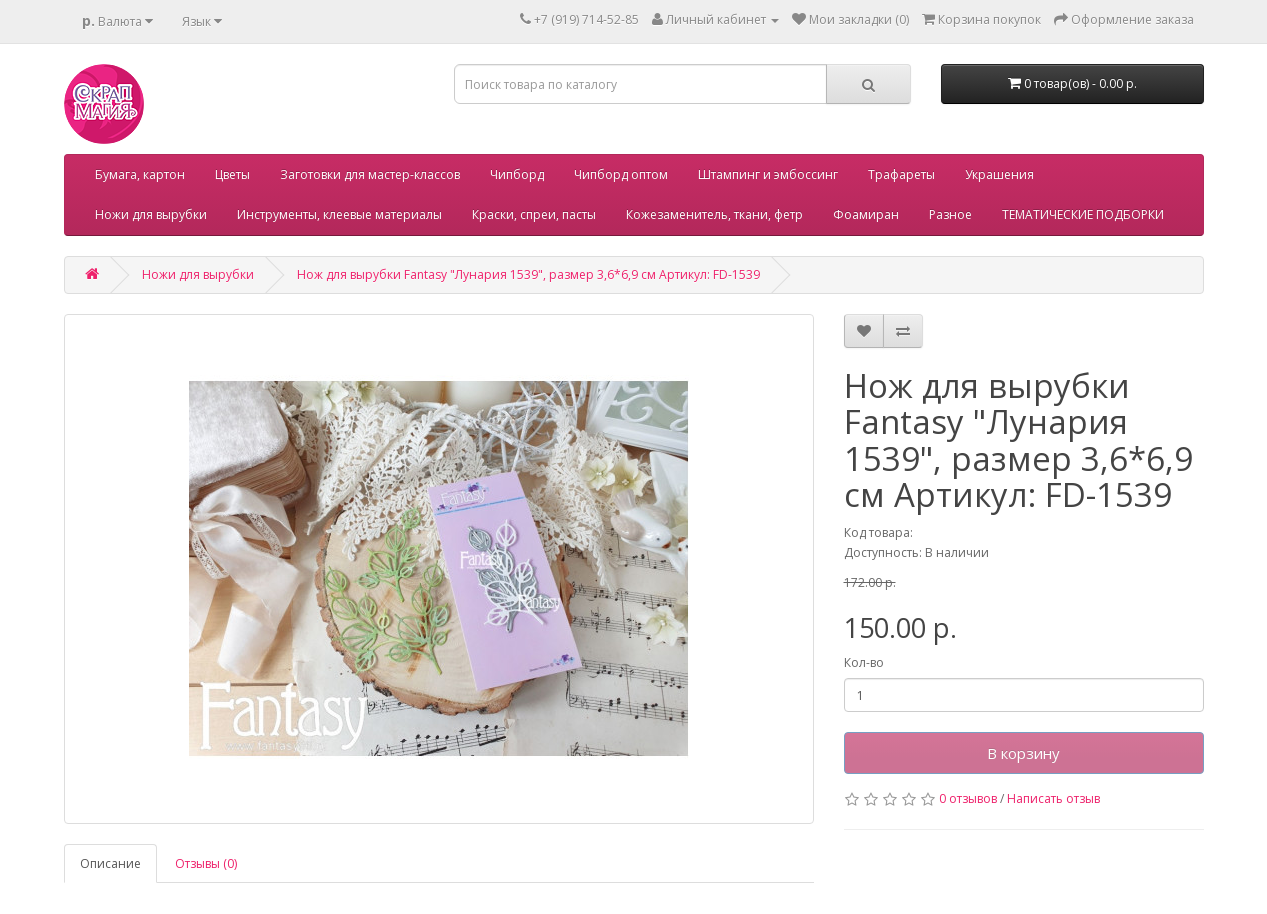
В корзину (1023, 753)
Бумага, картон (140, 174)
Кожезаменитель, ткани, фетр (714, 214)
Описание (110, 863)
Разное (950, 214)
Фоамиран (866, 214)
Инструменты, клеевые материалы (339, 214)
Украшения (999, 174)
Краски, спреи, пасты (534, 214)
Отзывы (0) (206, 863)
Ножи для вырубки (151, 214)
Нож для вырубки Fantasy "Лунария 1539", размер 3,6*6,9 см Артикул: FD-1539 (528, 274)
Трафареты (901, 174)
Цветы (232, 174)
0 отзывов (968, 798)
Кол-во (864, 662)
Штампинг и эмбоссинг (768, 174)
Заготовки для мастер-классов (370, 174)
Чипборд (517, 174)
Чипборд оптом (621, 174)
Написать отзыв (1053, 798)
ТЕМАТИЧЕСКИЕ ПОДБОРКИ (1083, 214)
